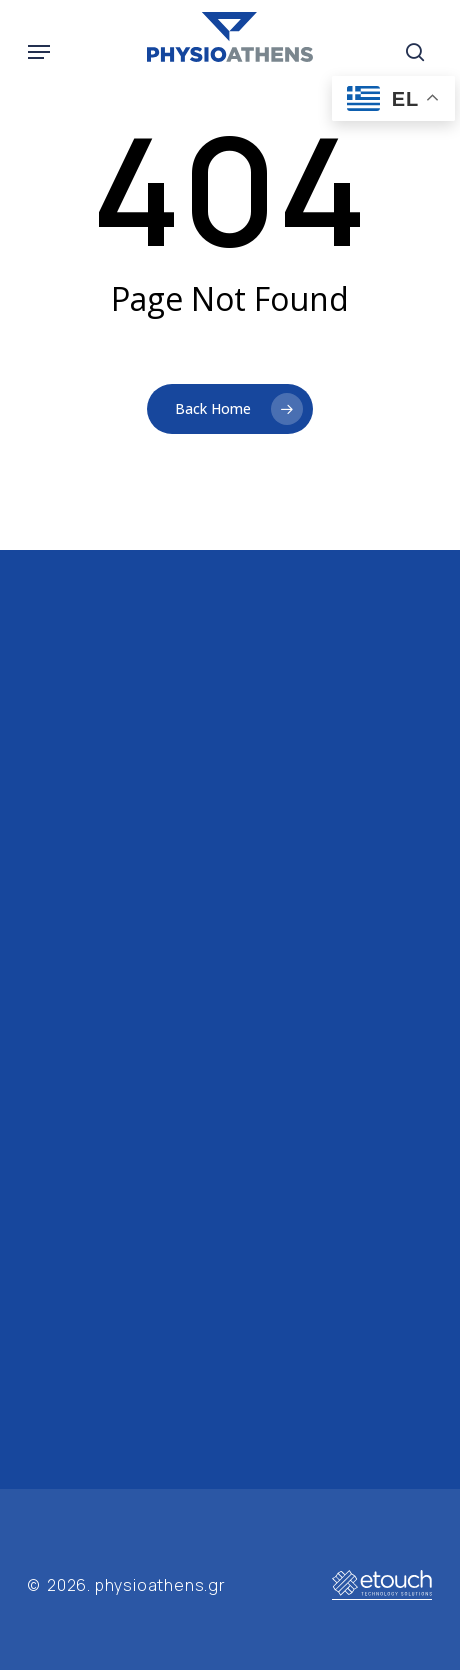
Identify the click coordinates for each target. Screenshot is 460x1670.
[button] (39, 52)
